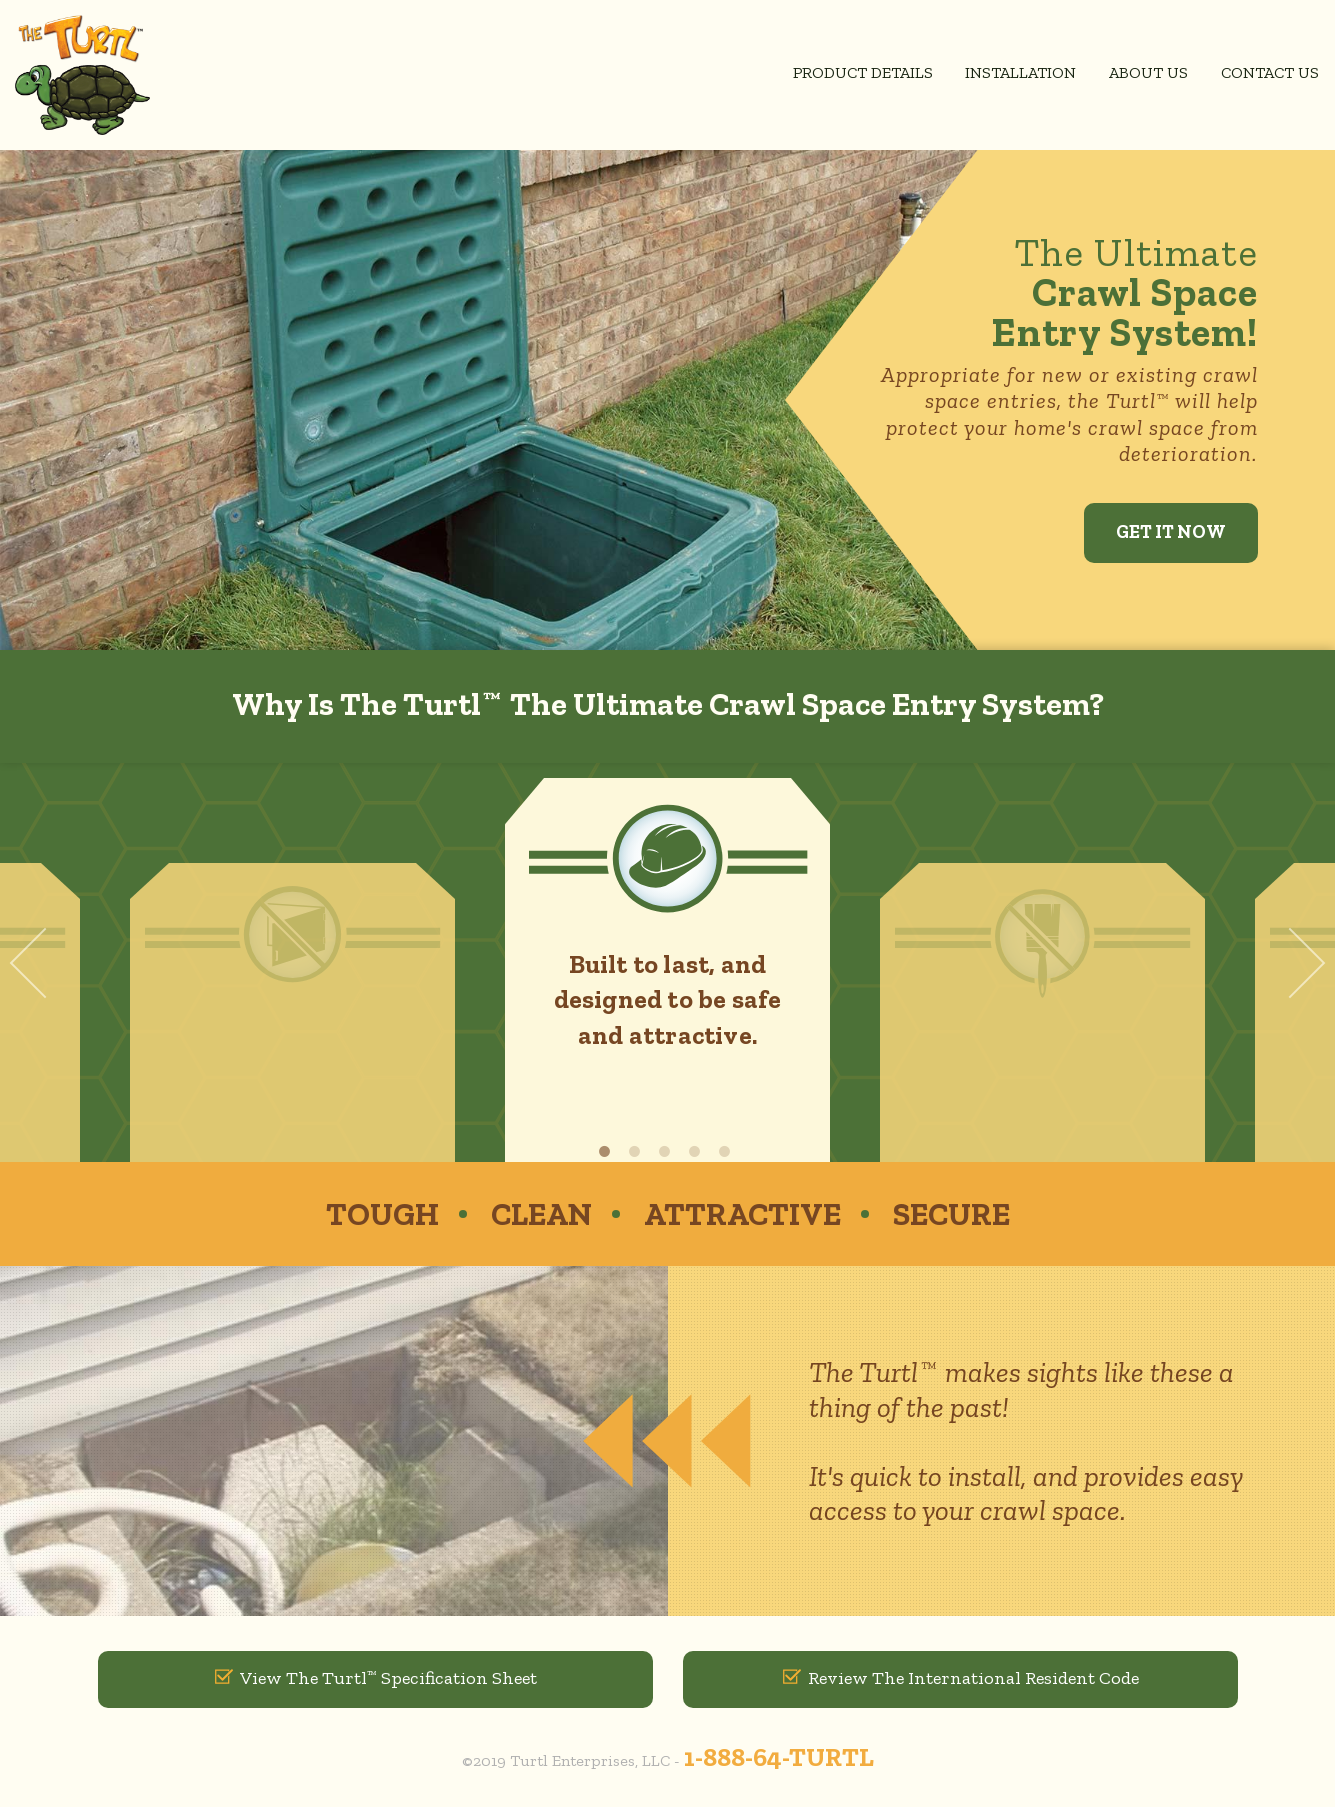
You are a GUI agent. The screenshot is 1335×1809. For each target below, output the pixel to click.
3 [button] (668, 1151)
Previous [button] (45, 963)
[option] (667, 970)
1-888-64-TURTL (779, 1759)
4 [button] (698, 1151)
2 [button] (638, 1151)
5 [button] (728, 1151)
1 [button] (608, 1151)
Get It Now (1166, 532)
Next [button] (1290, 963)
